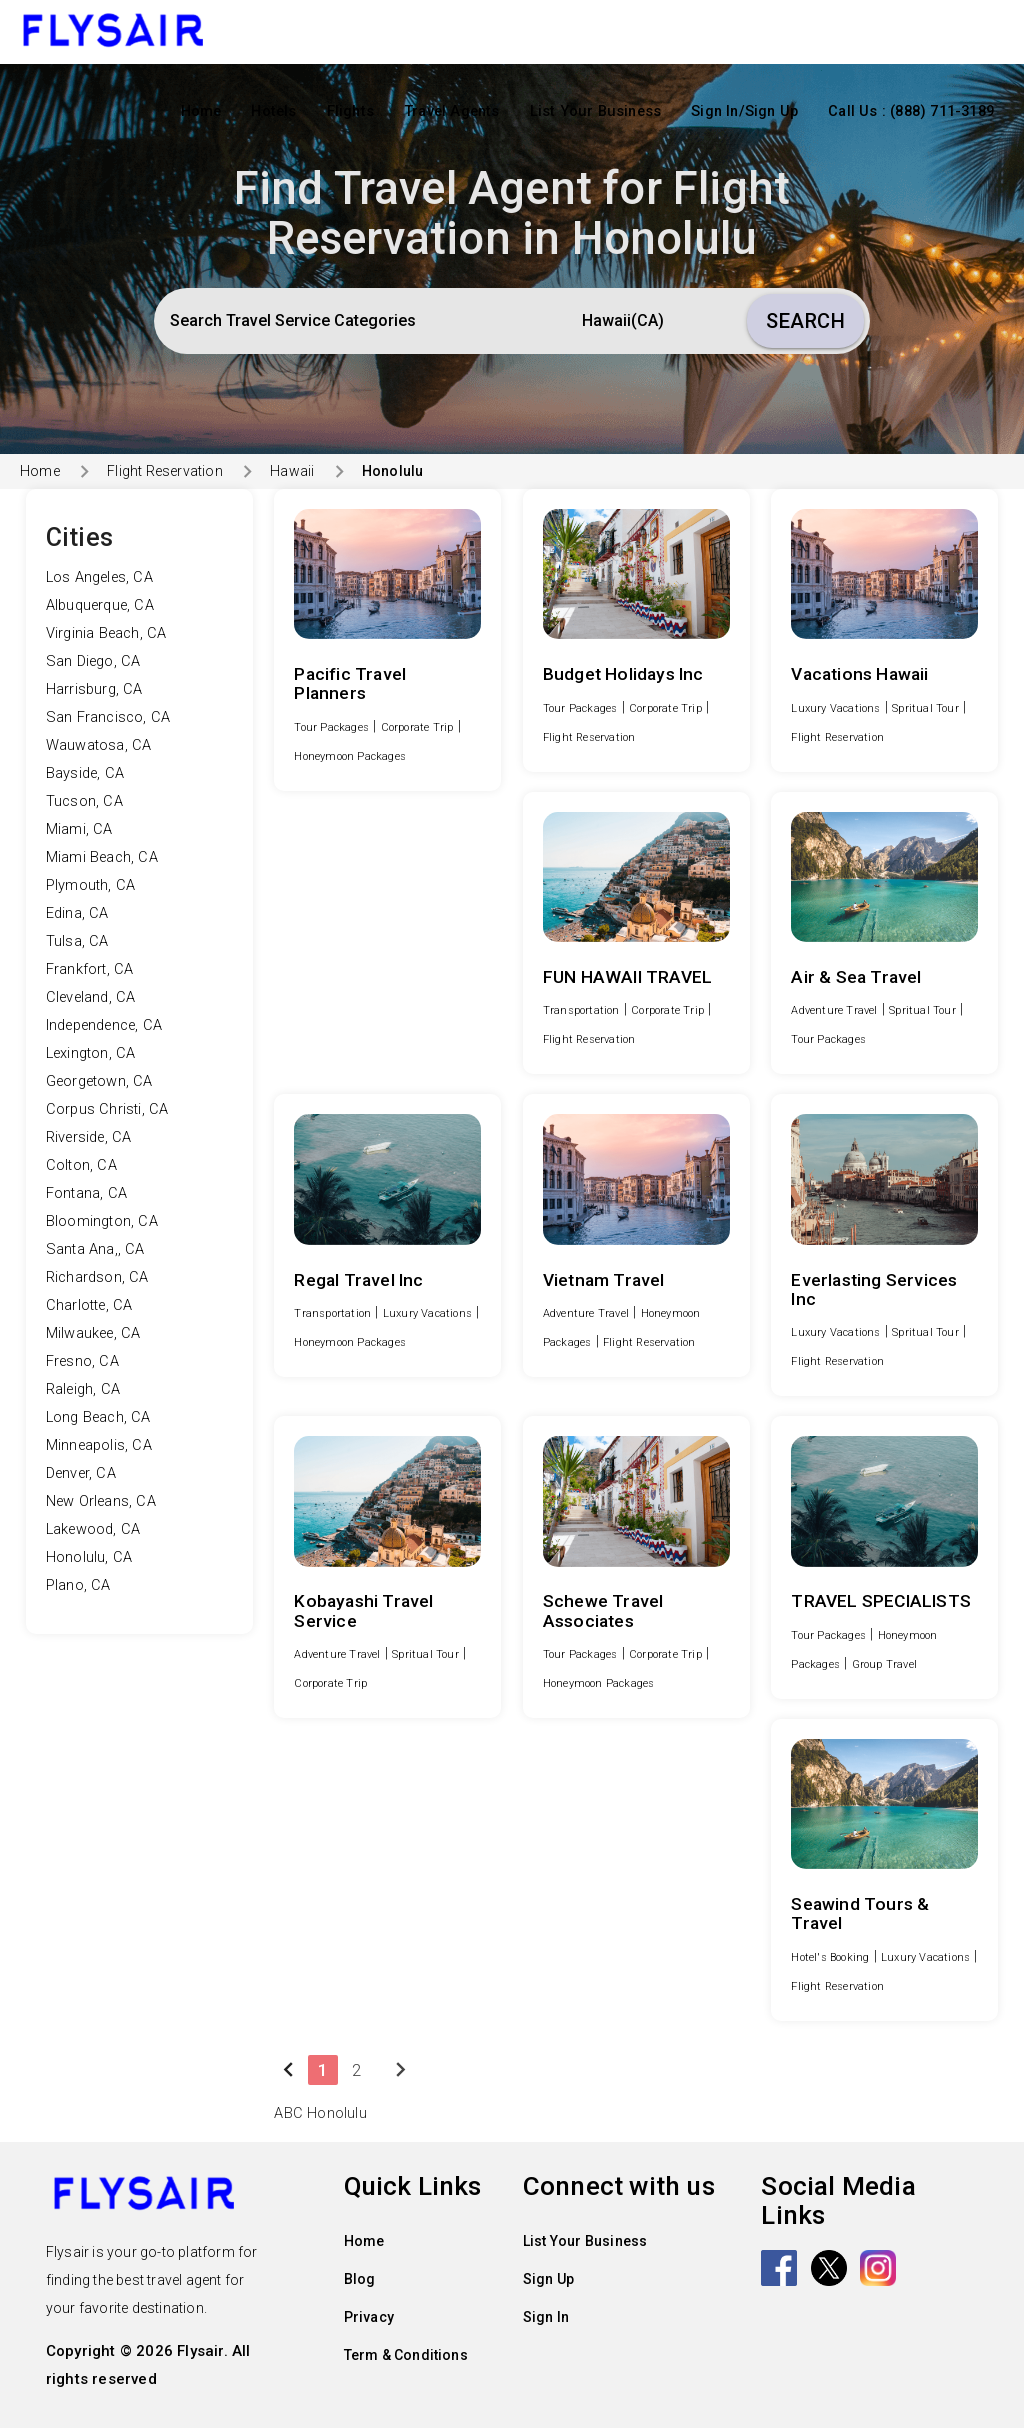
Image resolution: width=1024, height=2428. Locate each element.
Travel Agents (452, 111)
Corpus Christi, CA (107, 1109)
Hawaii (292, 471)
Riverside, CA (89, 1137)
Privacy (369, 2317)
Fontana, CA (86, 1193)
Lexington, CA (91, 1053)
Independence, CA (104, 1025)
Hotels (273, 111)
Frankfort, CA (90, 969)
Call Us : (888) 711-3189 (911, 111)
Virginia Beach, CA (106, 633)
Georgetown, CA (99, 1081)
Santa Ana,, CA (95, 1249)
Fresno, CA (82, 1361)
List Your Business (596, 111)
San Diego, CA (93, 661)
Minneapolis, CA (99, 1445)
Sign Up (548, 2279)
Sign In (546, 2317)
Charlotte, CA (89, 1305)
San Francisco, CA (108, 717)
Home (201, 111)
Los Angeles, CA (99, 577)
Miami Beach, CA (102, 857)
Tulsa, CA (77, 941)
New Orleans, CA (101, 1501)
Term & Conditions (406, 2355)
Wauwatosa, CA (99, 745)
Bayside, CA (85, 773)
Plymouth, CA (90, 885)
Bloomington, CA (102, 1221)
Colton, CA (81, 1165)
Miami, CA (79, 829)
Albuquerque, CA (100, 605)
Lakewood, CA (93, 1529)
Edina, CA (77, 913)
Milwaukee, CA (93, 1333)
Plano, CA (78, 1585)
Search (805, 321)
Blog (360, 2279)
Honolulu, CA (89, 1557)
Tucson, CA (84, 801)
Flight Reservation (165, 471)
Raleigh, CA (83, 1389)
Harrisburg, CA (94, 689)
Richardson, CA (97, 1277)
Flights (350, 111)
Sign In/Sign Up (744, 111)
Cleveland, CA (91, 997)
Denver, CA (81, 1473)
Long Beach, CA (98, 1417)
